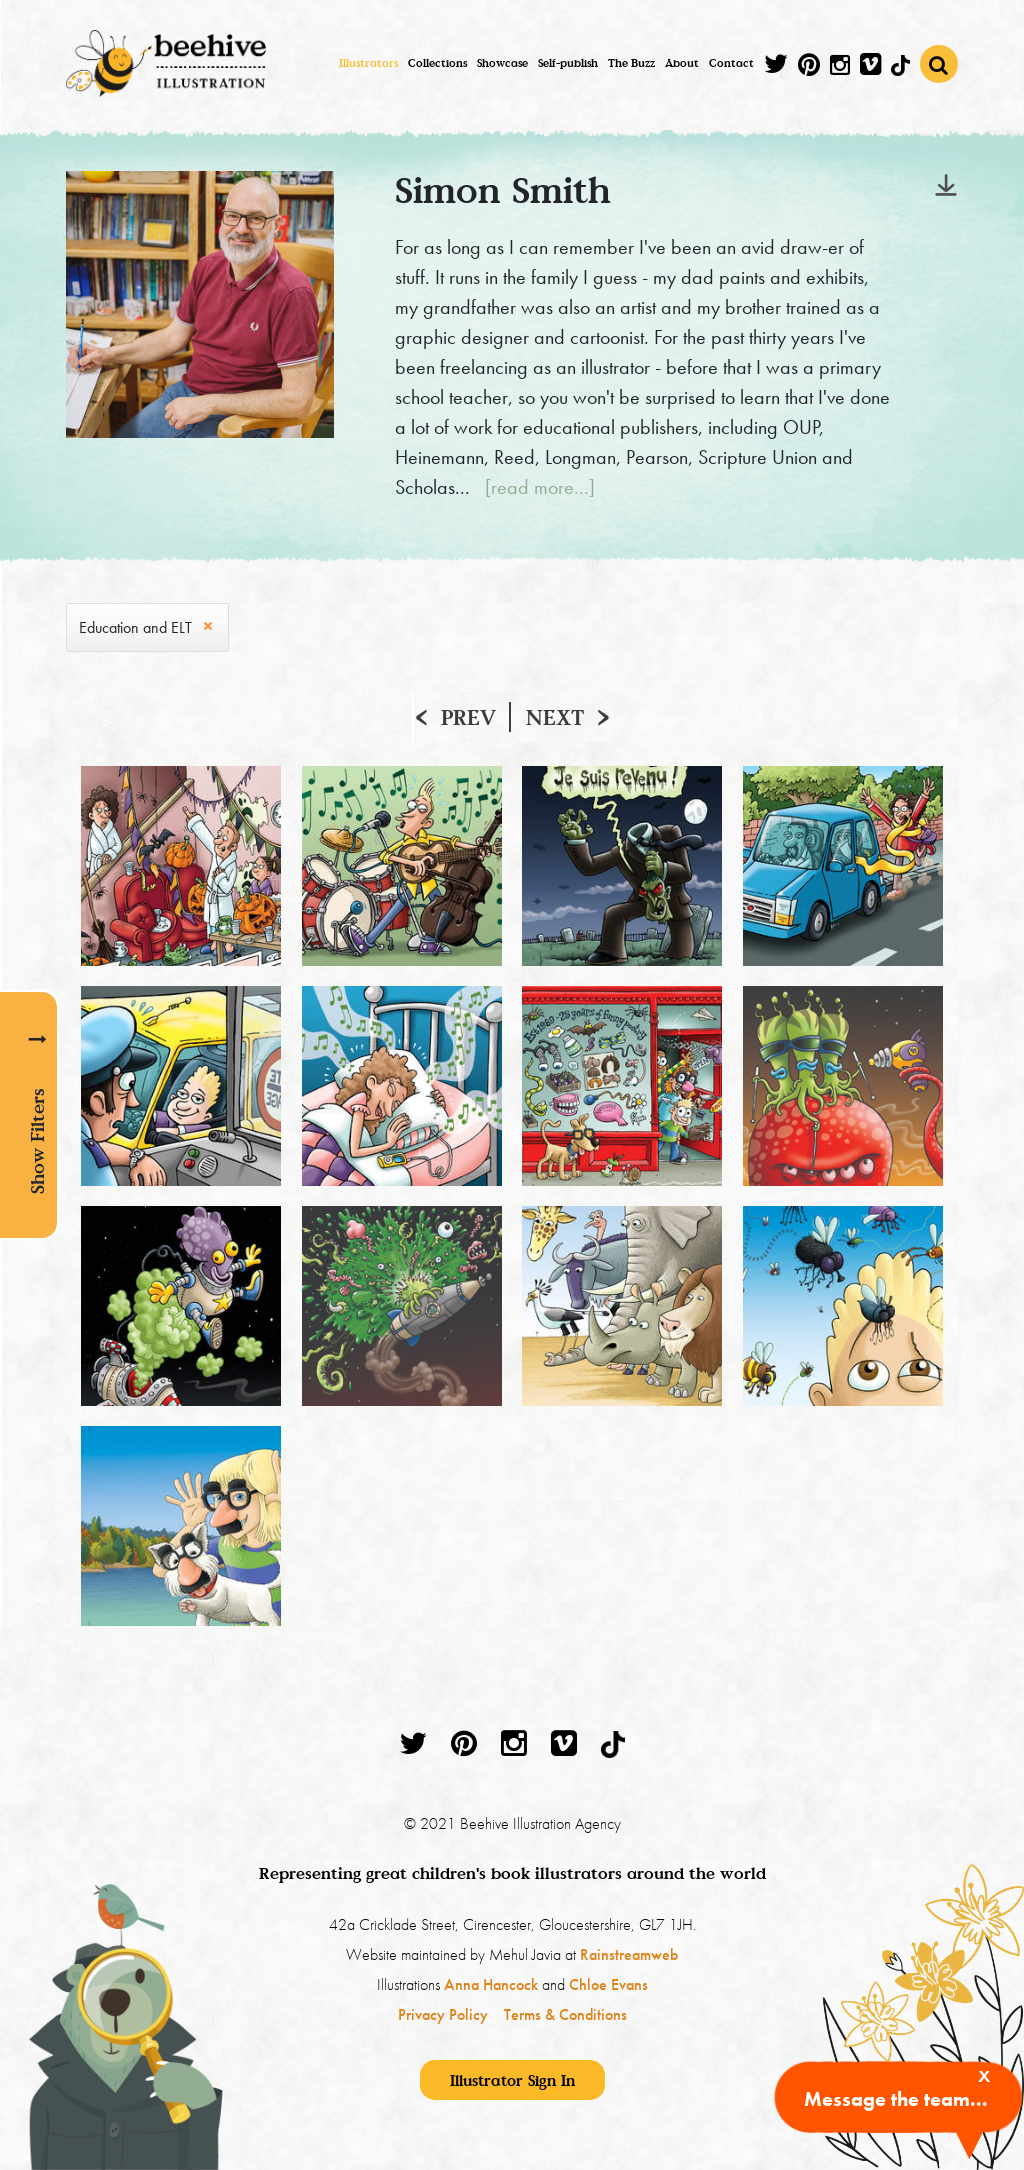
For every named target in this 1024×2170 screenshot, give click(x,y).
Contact (731, 63)
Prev (468, 717)
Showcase (502, 63)
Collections (437, 63)
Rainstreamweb (629, 1954)
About (682, 63)
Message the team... (896, 2099)
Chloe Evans (608, 1984)
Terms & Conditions (565, 2014)
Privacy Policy (443, 2014)
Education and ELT (135, 627)
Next (555, 717)
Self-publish (568, 63)
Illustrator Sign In (512, 2080)
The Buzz (631, 63)
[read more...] (540, 487)
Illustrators (368, 63)
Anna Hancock (491, 1984)
